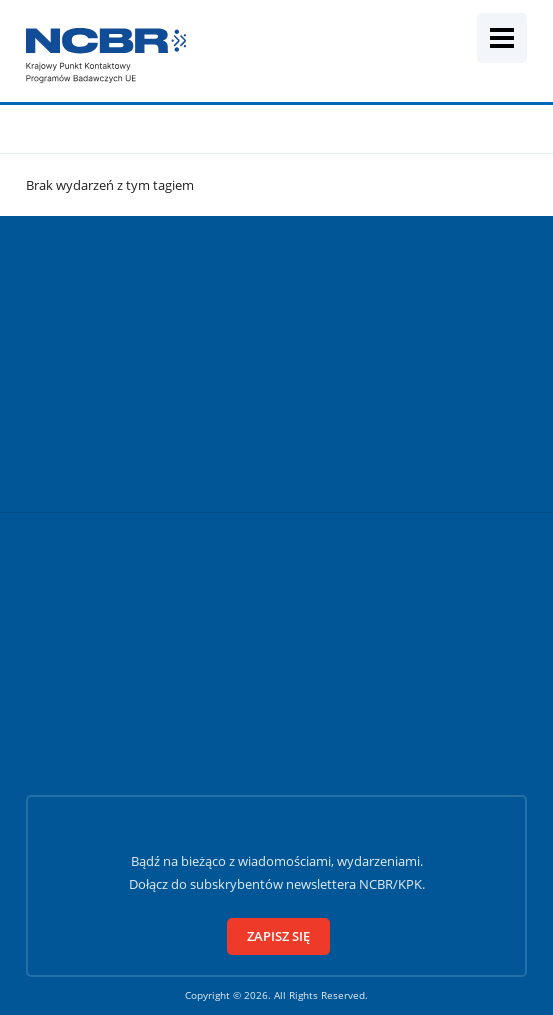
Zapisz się (278, 936)
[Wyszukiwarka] (447, 38)
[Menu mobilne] (502, 38)
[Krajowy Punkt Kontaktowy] (106, 55)
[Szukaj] (531, 58)
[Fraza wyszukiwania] (260, 58)
